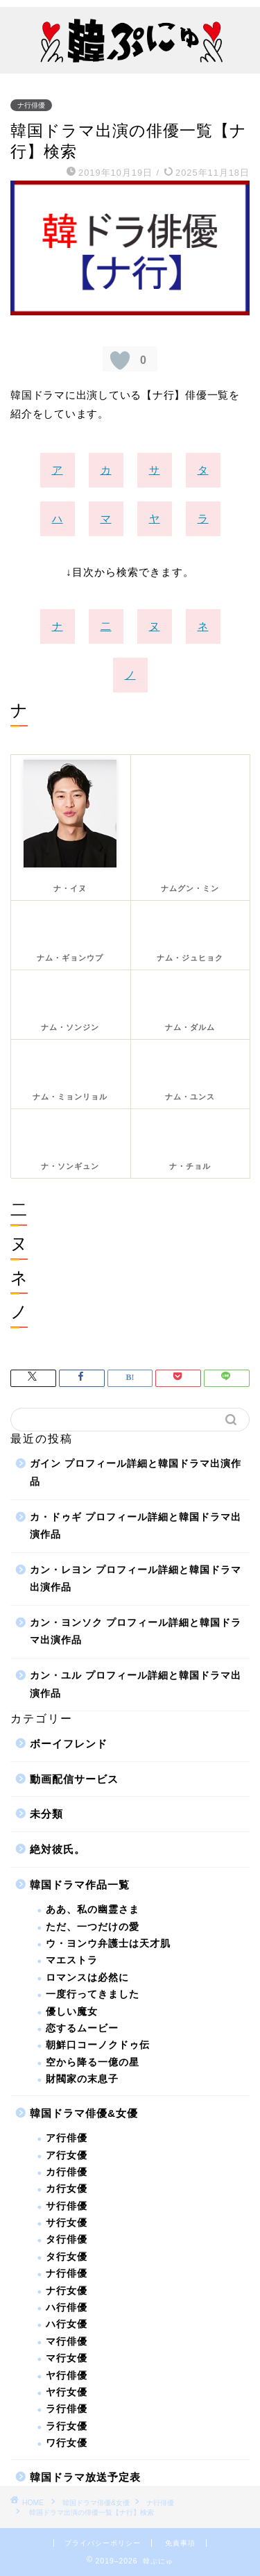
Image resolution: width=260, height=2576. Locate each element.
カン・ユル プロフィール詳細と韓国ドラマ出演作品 (135, 1684)
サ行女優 (66, 2223)
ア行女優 (66, 2155)
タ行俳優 (66, 2239)
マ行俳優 (66, 2341)
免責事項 (180, 2543)
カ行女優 (66, 2189)
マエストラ (72, 1960)
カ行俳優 (66, 2172)
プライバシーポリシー (102, 2543)
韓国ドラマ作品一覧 (80, 1885)
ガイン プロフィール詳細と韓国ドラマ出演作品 (135, 1473)
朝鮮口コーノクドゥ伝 (98, 2045)
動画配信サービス (74, 1779)
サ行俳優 (66, 2206)
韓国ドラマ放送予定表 (85, 2477)
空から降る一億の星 (92, 2062)
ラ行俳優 (66, 2409)
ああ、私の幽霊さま (92, 1909)
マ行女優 (66, 2358)
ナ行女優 (66, 2291)
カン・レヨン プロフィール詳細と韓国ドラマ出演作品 (135, 1579)
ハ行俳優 (66, 2307)
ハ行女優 (66, 2324)
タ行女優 (66, 2257)
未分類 (46, 1814)
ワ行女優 (66, 2443)
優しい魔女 (72, 2011)
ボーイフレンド (68, 1744)
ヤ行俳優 (66, 2375)
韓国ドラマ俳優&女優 (84, 2113)
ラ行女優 (66, 2426)
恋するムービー (82, 2028)
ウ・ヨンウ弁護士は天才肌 (108, 1943)
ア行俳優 (66, 2138)
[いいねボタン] (120, 360)
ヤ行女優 (66, 2392)
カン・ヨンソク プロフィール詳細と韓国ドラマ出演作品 (135, 1632)
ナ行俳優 (31, 105)
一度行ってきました (92, 1994)
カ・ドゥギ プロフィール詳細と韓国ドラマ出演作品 (135, 1526)
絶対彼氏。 (57, 1849)
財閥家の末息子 (82, 2079)
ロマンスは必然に (87, 1977)
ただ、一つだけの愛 (92, 1927)
